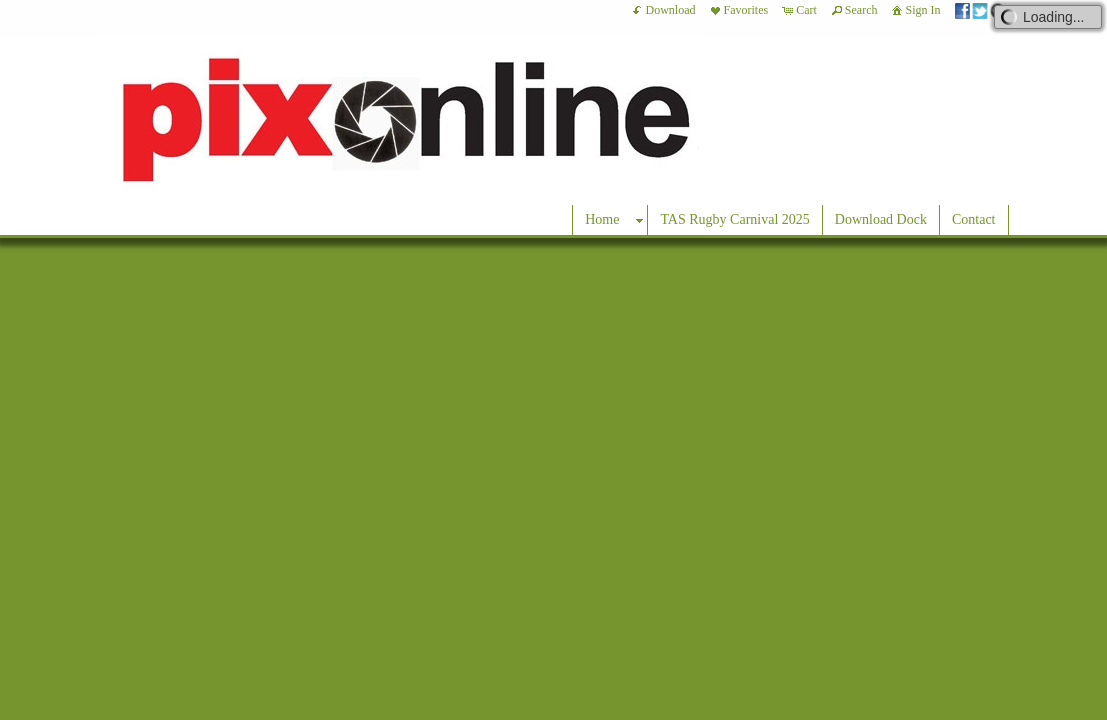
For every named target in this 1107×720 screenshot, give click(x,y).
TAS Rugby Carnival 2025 (734, 219)
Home (602, 219)
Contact (974, 219)
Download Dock (881, 219)
